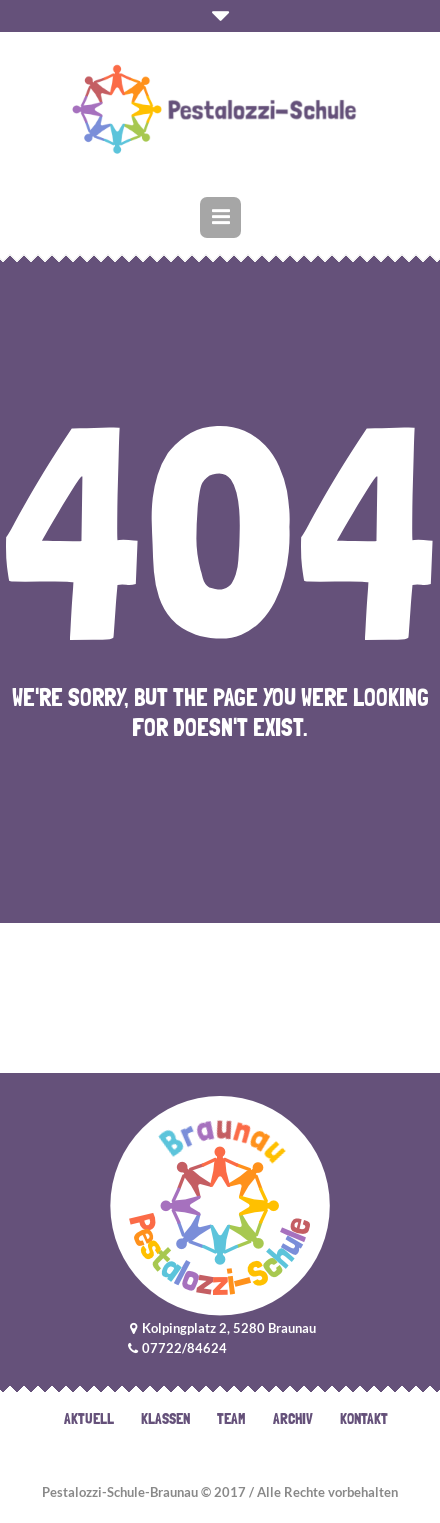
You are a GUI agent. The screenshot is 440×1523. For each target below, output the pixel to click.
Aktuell (89, 1419)
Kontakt (364, 1419)
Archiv (293, 1419)
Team (231, 1419)
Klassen (165, 1419)
